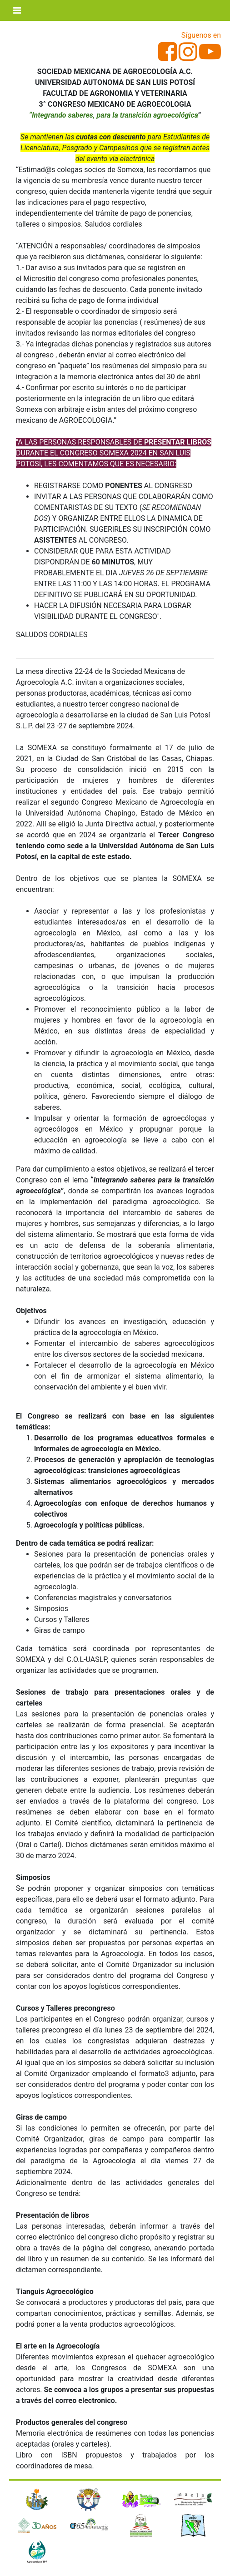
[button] (25, 2527)
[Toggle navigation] (17, 10)
